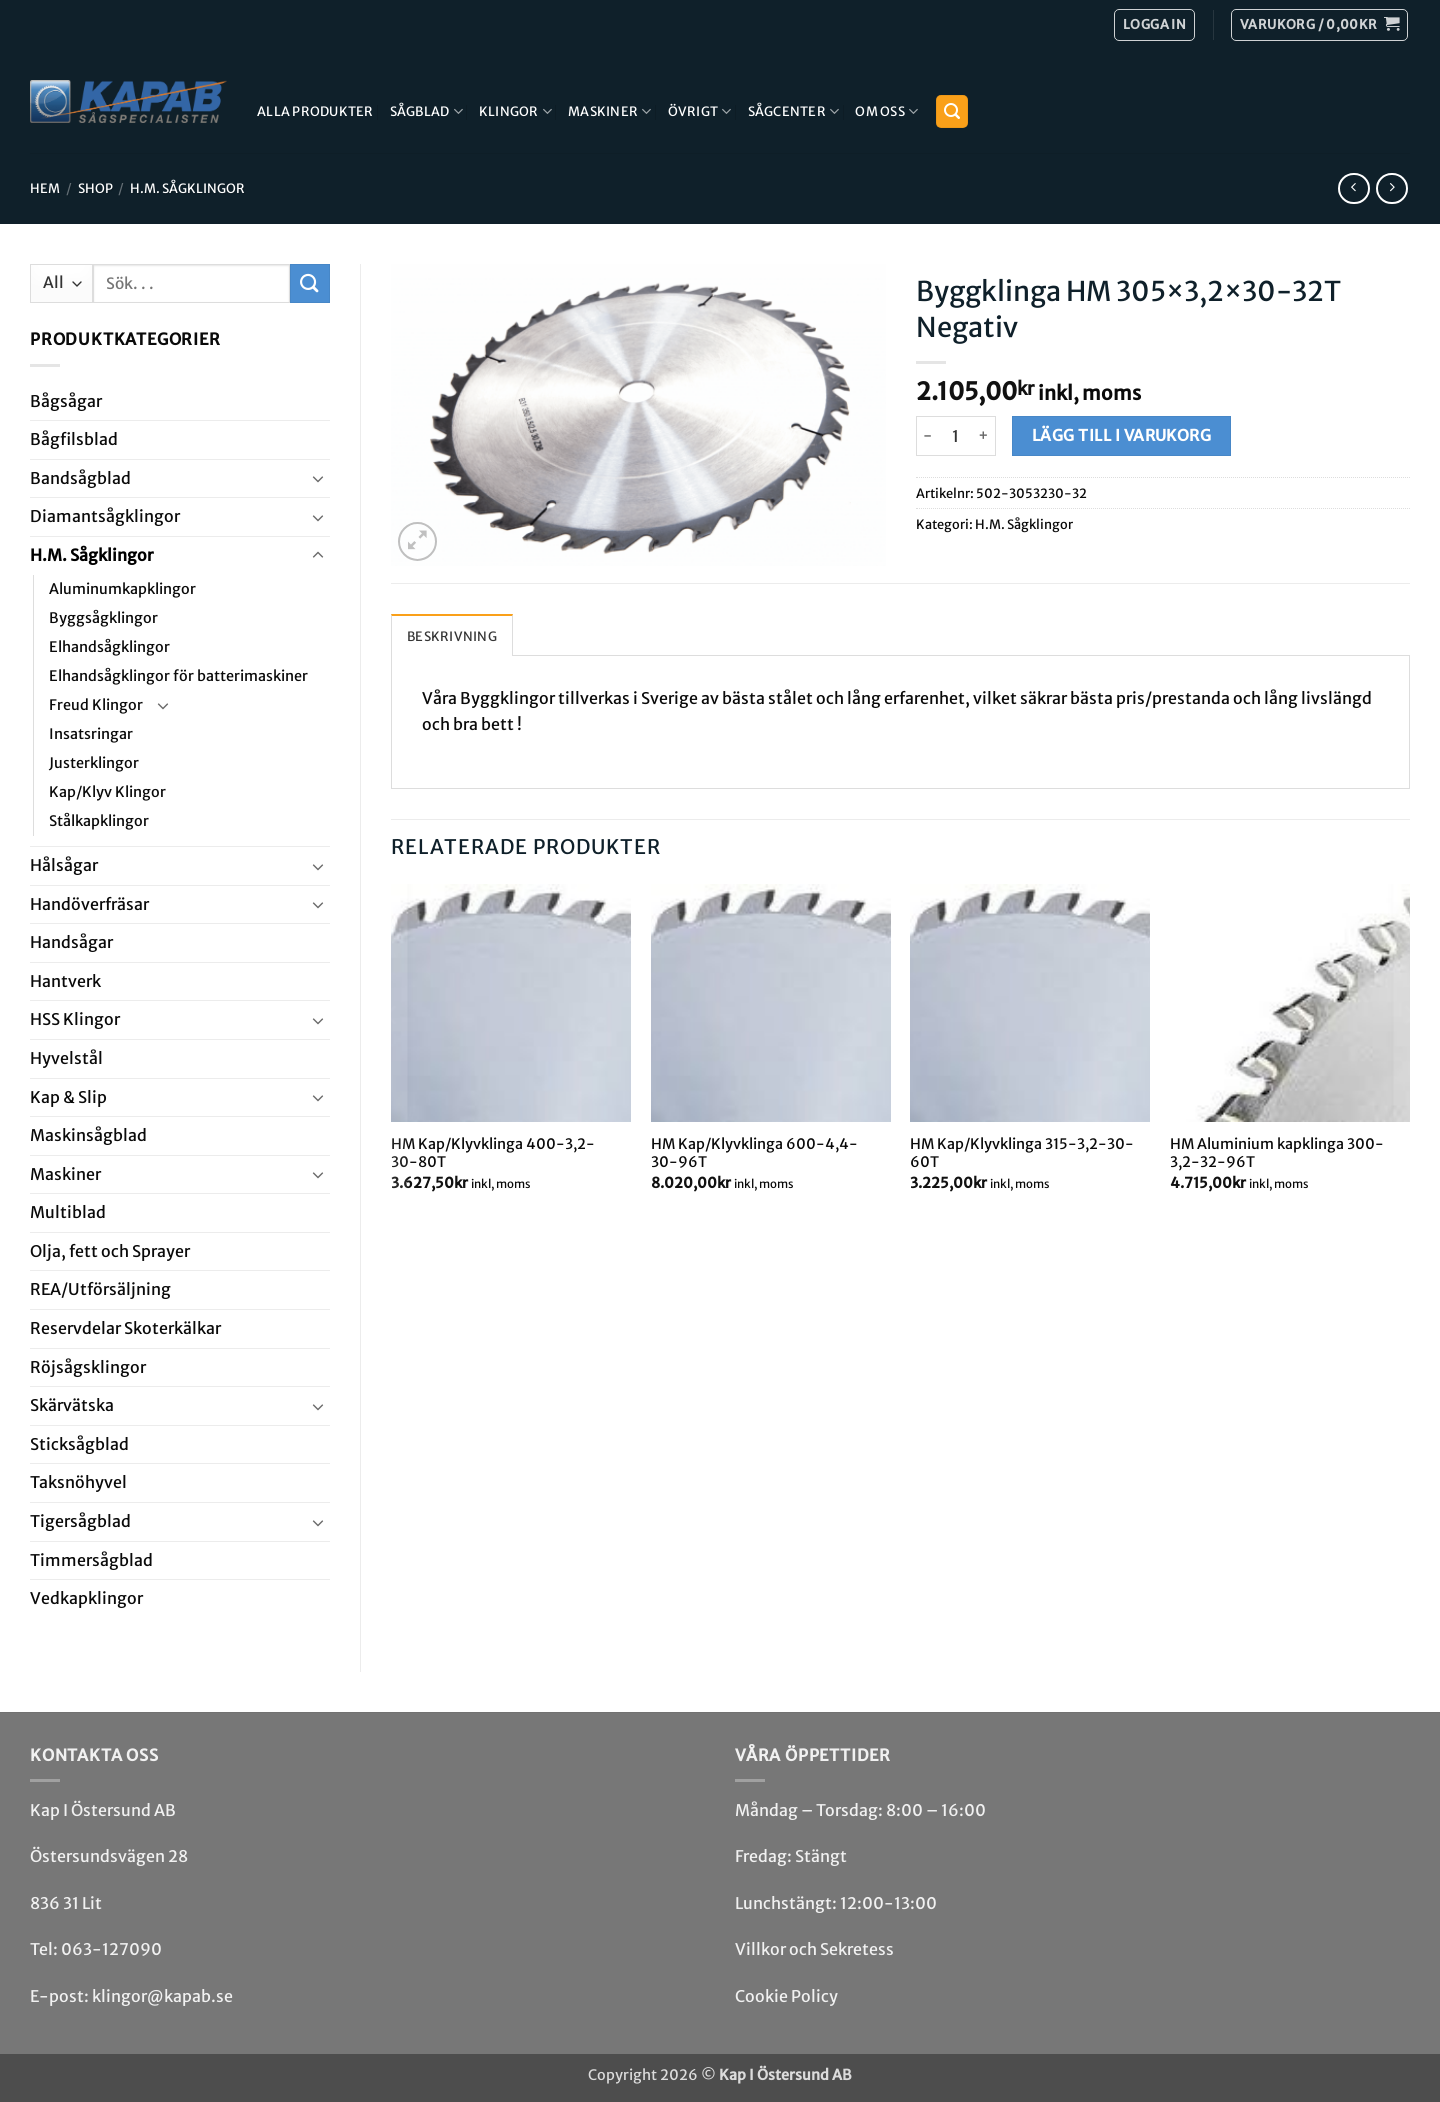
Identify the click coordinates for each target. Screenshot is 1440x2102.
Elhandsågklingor (109, 647)
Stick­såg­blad (79, 1444)
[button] (1319, 25)
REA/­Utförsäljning (100, 1289)
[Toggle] (318, 478)
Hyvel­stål (66, 1058)
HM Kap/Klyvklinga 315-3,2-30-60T (1022, 1153)
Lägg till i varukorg (1121, 435)
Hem (45, 188)
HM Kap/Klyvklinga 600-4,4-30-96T (754, 1153)
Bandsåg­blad (80, 478)
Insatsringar (91, 734)
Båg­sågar (66, 401)
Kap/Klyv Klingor (107, 792)
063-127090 (111, 1949)
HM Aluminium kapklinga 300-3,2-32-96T (1277, 1153)
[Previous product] (1391, 188)
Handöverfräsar (89, 904)
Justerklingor (94, 763)
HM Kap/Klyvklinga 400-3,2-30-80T (493, 1153)
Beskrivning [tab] (452, 636)
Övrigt (700, 111)
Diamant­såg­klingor (105, 516)
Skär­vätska (72, 1405)
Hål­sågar (64, 865)
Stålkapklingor (99, 821)
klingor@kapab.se (162, 1996)
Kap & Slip (68, 1097)
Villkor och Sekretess (814, 1949)
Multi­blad (68, 1212)
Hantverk (65, 981)
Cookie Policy (786, 1996)
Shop (95, 188)
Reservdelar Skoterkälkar (125, 1328)
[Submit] (310, 283)
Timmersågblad (91, 1560)
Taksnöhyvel (78, 1482)
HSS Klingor (75, 1019)
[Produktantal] (956, 436)
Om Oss (886, 111)
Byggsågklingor (103, 618)
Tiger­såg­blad (80, 1521)
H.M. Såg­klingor (187, 188)
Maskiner (610, 111)
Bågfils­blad (74, 439)
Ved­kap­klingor (86, 1598)
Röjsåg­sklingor (88, 1367)
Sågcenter (794, 111)
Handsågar (71, 942)
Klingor (515, 111)
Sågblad (426, 111)
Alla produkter (315, 111)
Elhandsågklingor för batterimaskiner (178, 676)
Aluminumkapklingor (122, 589)
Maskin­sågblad (88, 1135)
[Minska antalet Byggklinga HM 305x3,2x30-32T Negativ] (928, 436)
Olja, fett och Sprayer (110, 1251)
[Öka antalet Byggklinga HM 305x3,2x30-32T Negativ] (984, 436)
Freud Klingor (96, 705)
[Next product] (1353, 188)
